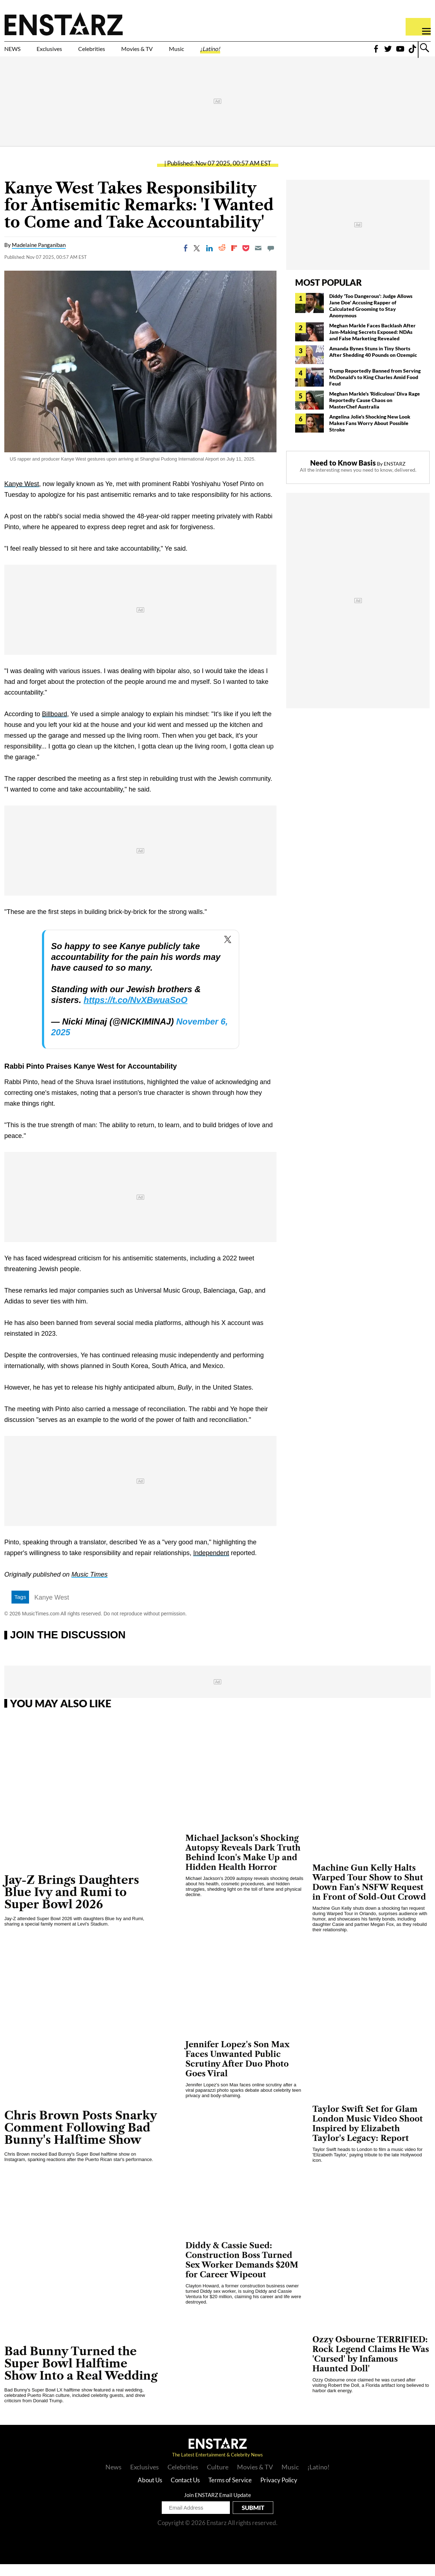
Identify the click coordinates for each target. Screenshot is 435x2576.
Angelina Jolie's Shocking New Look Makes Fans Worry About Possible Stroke (369, 434)
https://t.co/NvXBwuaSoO (135, 1012)
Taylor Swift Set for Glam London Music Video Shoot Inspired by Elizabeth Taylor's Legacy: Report (367, 2135)
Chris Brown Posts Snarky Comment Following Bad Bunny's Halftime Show (80, 2139)
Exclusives (66, 52)
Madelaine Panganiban (39, 257)
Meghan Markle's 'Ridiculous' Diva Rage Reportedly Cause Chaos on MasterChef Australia (374, 411)
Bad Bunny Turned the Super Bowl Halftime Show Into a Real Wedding (80, 2375)
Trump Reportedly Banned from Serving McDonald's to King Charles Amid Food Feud (375, 388)
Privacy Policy (278, 2492)
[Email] (258, 260)
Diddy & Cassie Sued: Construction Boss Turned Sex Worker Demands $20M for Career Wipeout (241, 2272)
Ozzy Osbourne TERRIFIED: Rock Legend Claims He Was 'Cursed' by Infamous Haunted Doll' (370, 2366)
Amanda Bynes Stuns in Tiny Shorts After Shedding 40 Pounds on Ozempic (373, 363)
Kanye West (51, 1609)
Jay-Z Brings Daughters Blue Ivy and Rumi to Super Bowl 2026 (71, 1904)
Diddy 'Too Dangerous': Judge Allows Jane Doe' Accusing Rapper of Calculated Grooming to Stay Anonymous (370, 317)
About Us (150, 2492)
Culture (217, 2479)
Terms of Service (230, 2492)
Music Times (89, 1586)
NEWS (17, 52)
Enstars (63, 24)
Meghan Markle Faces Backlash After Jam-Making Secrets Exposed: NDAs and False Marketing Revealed (372, 343)
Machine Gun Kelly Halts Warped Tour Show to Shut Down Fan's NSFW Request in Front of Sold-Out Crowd (369, 1894)
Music (241, 52)
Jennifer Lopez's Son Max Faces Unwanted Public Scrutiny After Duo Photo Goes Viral (237, 2071)
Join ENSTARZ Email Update (217, 2506)
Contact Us (185, 2492)
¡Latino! (285, 52)
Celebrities (125, 52)
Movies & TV (188, 52)
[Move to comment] (270, 260)
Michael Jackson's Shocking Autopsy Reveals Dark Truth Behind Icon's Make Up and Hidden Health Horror (243, 1864)
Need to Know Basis (343, 474)
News (113, 2479)
